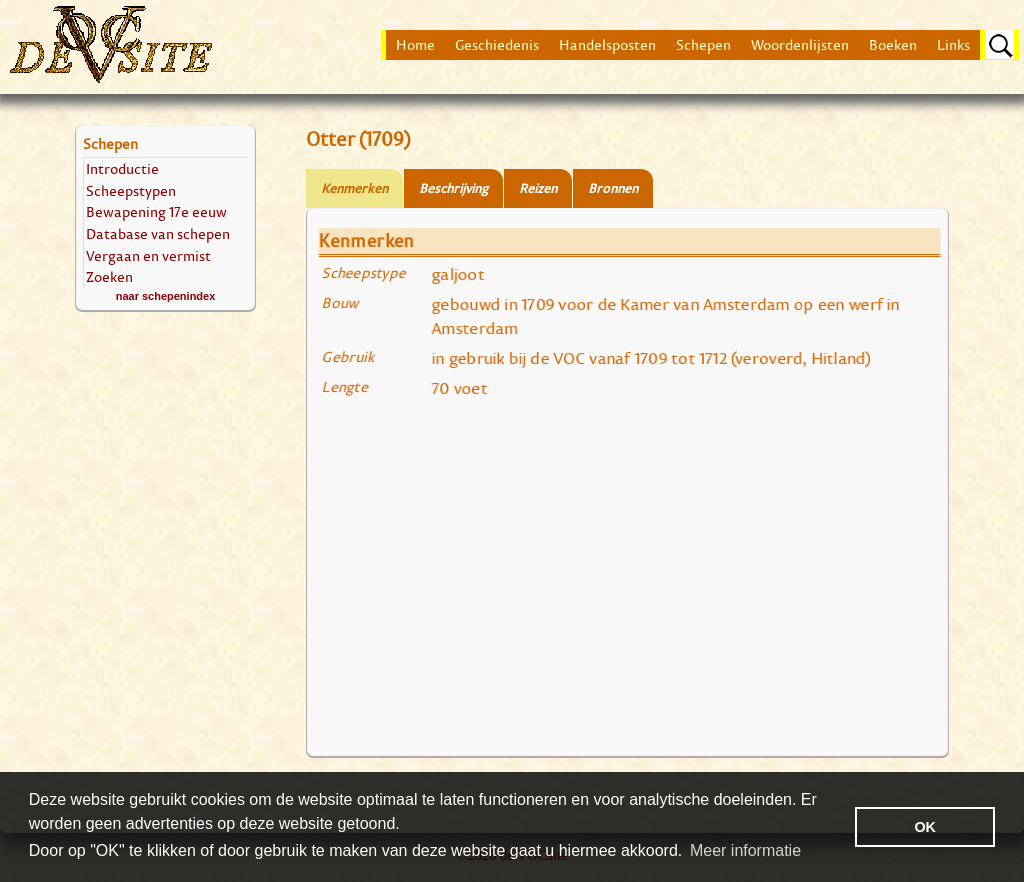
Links (953, 45)
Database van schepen (158, 233)
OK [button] (925, 827)
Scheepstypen (131, 190)
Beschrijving (453, 188)
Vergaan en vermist (148, 255)
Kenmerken (354, 188)
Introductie (122, 168)
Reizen (538, 188)
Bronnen (613, 188)
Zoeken (109, 276)
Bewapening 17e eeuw (156, 211)
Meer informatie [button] (745, 850)
